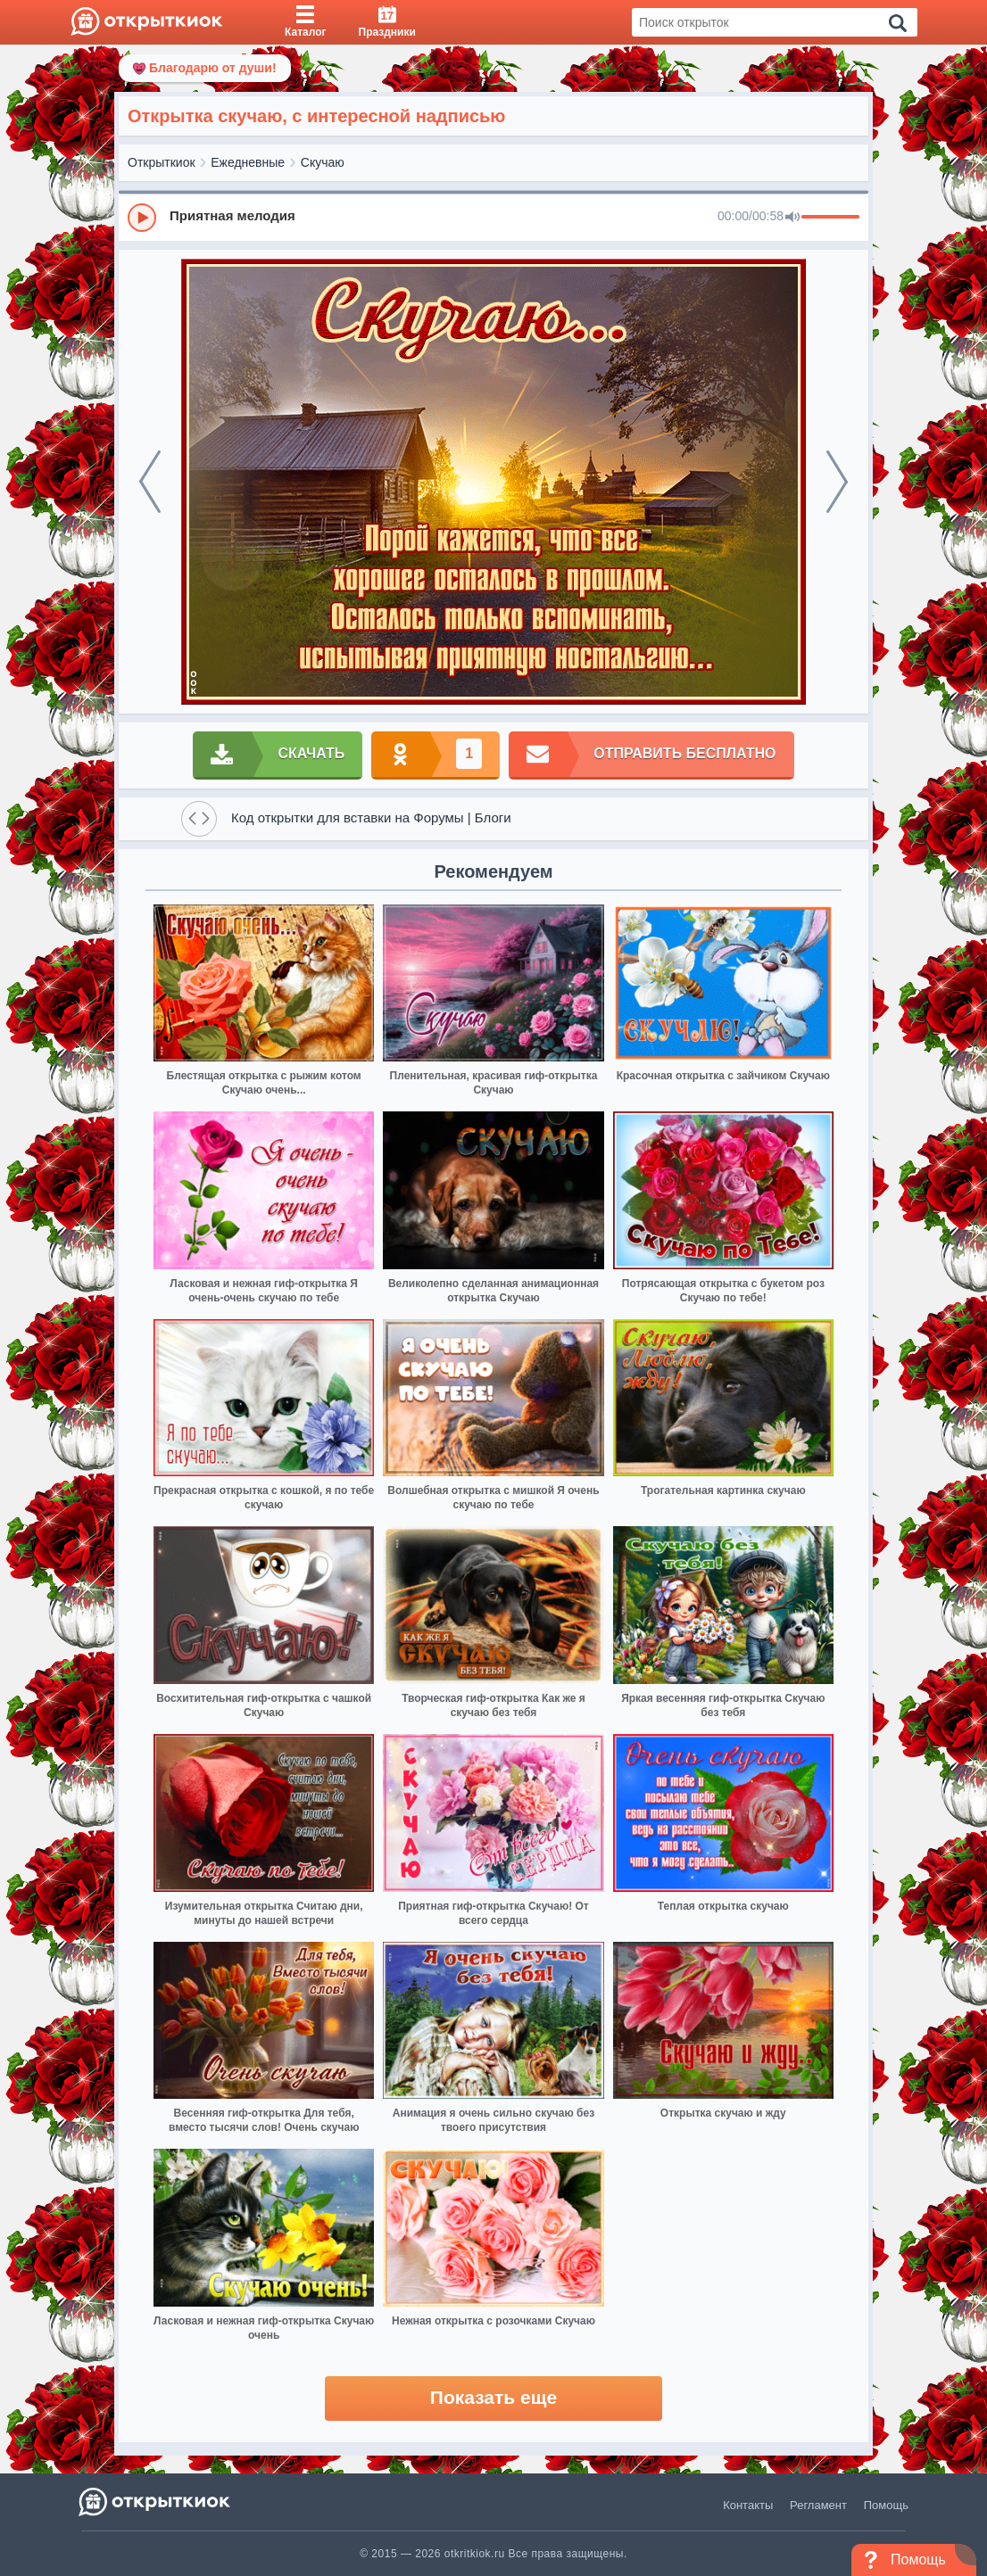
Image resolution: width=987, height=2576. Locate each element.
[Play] (142, 217)
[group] (493, 217)
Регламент (818, 2505)
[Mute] (792, 218)
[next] (837, 482)
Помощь (886, 2505)
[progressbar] (830, 217)
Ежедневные (248, 162)
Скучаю (322, 162)
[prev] (150, 482)
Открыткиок (161, 162)
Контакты (748, 2505)
